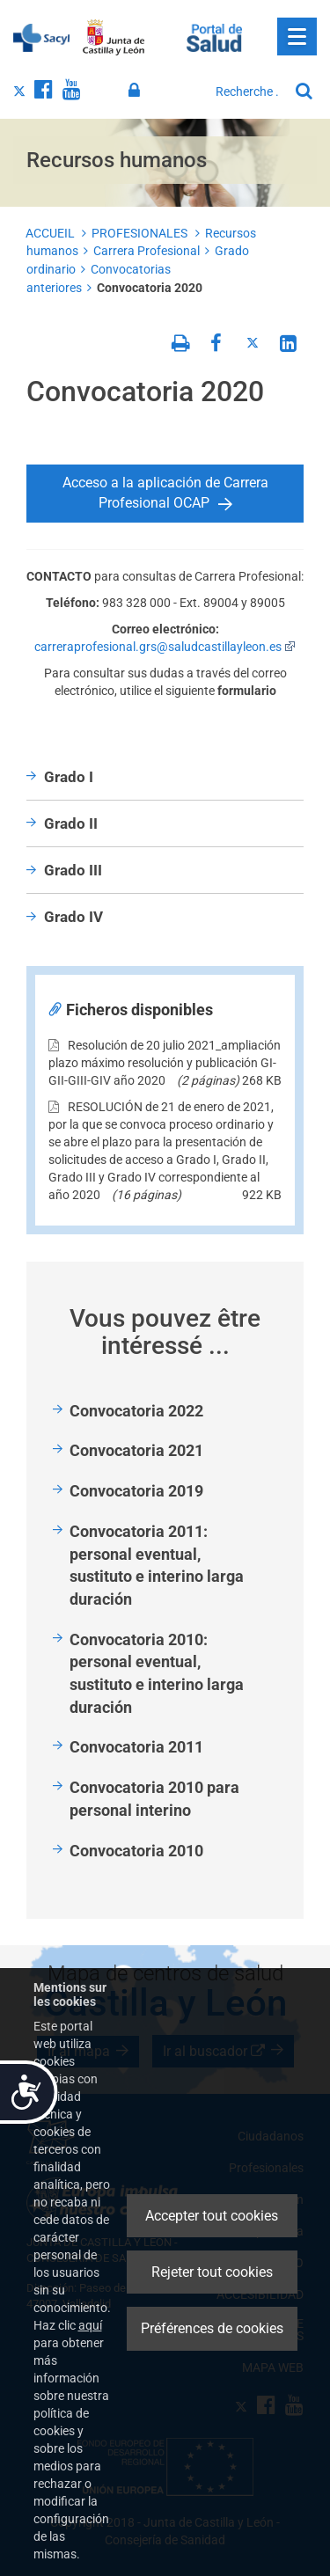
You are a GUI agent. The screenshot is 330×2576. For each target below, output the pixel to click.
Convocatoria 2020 (149, 288)
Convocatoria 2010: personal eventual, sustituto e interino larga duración (157, 1673)
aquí (90, 2325)
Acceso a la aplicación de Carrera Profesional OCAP (165, 492)
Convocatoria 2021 (136, 1450)
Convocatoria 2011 (136, 1747)
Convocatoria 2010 (136, 1850)
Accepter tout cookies (211, 2215)
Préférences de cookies (212, 2328)
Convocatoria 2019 (136, 1491)
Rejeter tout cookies (212, 2272)
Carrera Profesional (146, 251)
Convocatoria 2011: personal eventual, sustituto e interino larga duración (157, 1565)
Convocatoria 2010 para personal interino (154, 1798)
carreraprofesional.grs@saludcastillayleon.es (165, 647)
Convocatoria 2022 (136, 1410)
